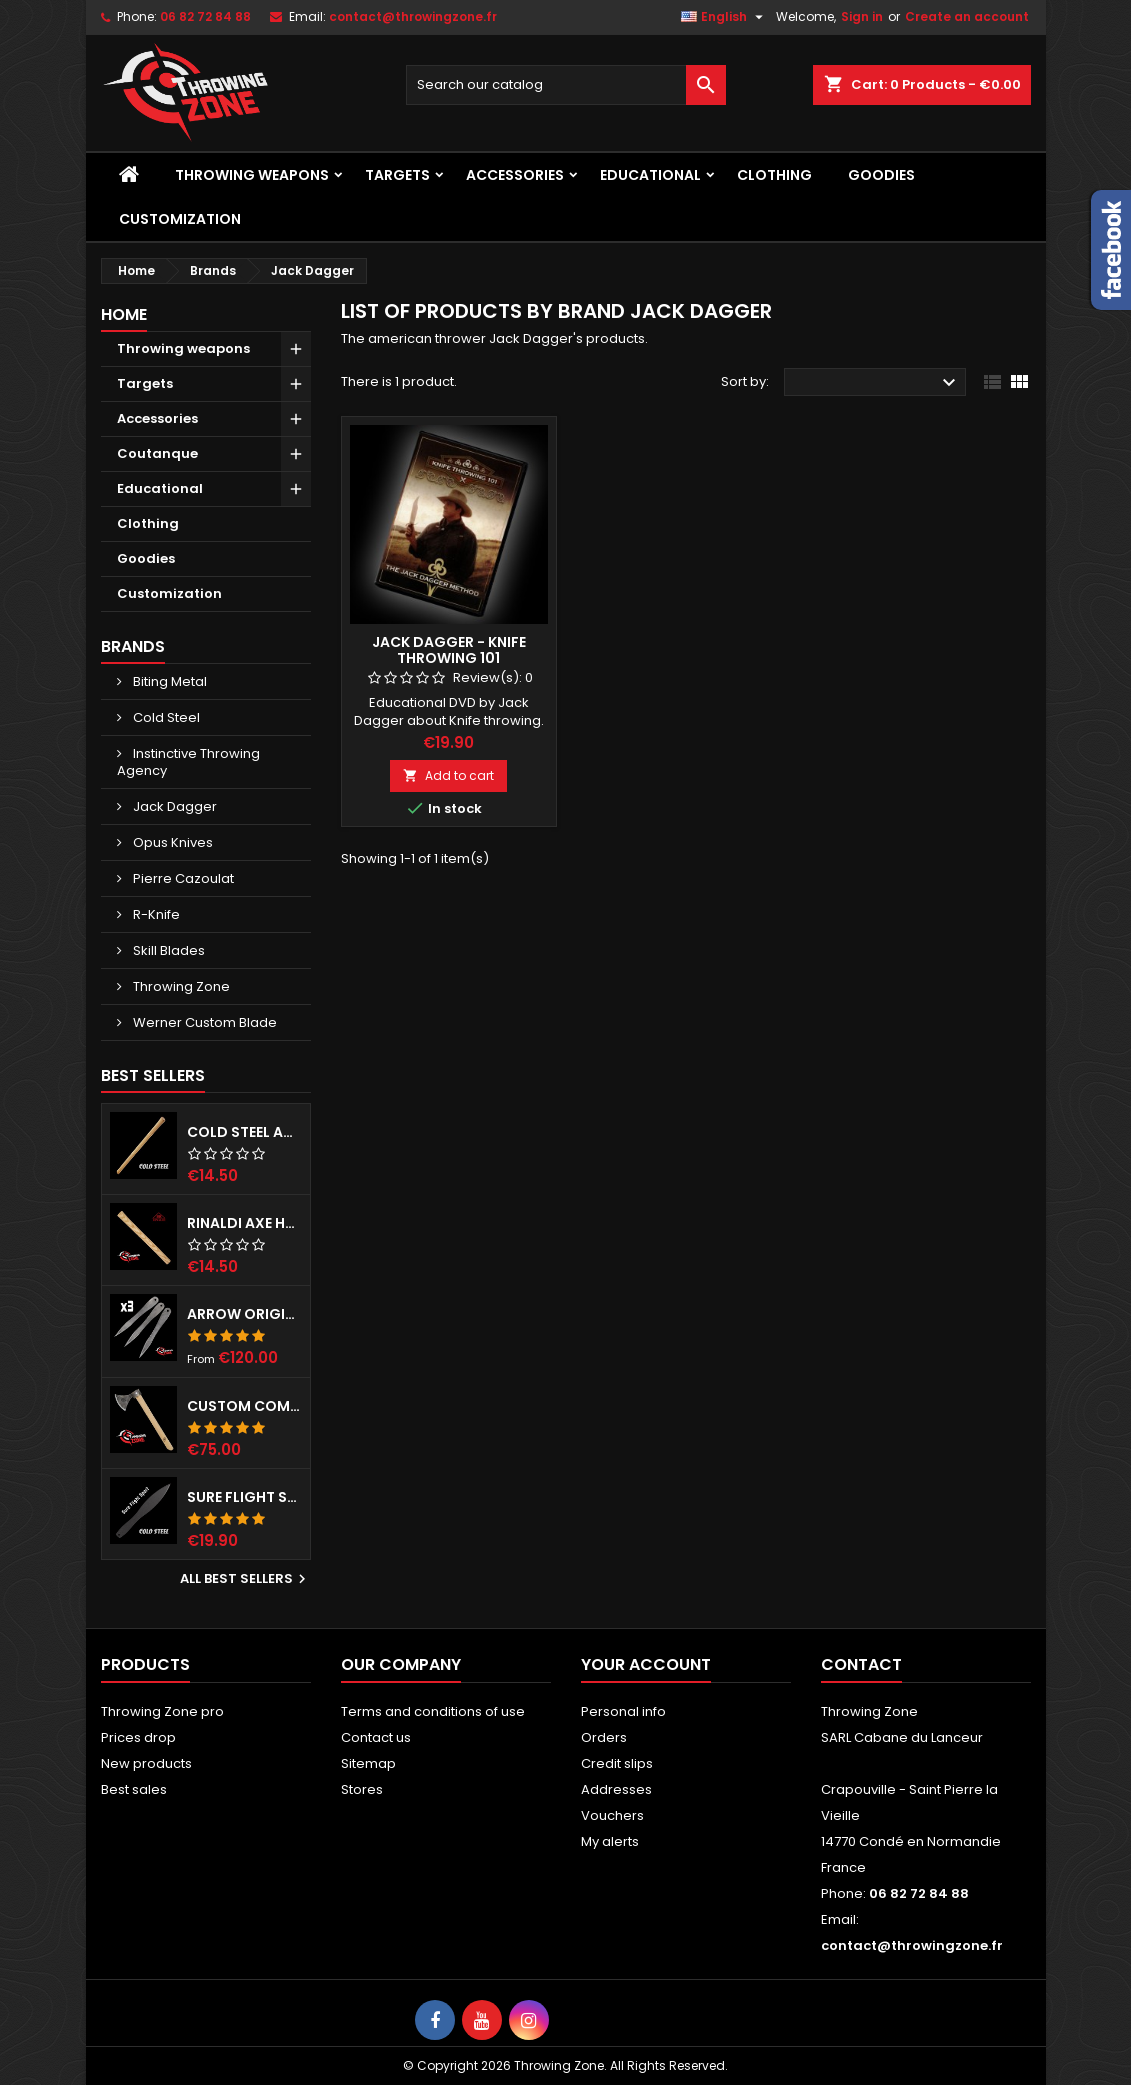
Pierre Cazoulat (182, 878)
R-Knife (155, 914)
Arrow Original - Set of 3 (244, 1314)
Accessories (515, 175)
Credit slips (617, 1763)
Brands (133, 646)
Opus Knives (171, 842)
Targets (397, 175)
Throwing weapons (252, 175)
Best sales (134, 1789)
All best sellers (245, 1579)
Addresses (616, 1789)
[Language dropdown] (724, 17)
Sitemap (368, 1763)
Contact (861, 1664)
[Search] (566, 85)
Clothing (774, 175)
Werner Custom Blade (203, 1022)
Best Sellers (153, 1075)
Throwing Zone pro (162, 1711)
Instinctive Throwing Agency (188, 762)
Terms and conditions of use (433, 1711)
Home (124, 314)
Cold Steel (165, 717)
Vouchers (612, 1815)
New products (146, 1763)
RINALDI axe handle (244, 1223)
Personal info (623, 1711)
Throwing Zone (180, 986)
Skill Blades (167, 950)
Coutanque (157, 453)
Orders (604, 1737)
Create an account (967, 16)
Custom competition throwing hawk (244, 1406)
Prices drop (138, 1737)
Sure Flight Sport (244, 1497)
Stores (362, 1789)
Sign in (862, 16)
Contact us (376, 1737)
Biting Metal (168, 681)
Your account (646, 1664)
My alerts (610, 1841)
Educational (650, 175)
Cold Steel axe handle (244, 1132)
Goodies (881, 175)
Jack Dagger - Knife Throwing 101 (449, 650)
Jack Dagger (173, 806)
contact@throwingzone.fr (413, 16)
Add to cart (448, 775)
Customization (180, 219)
